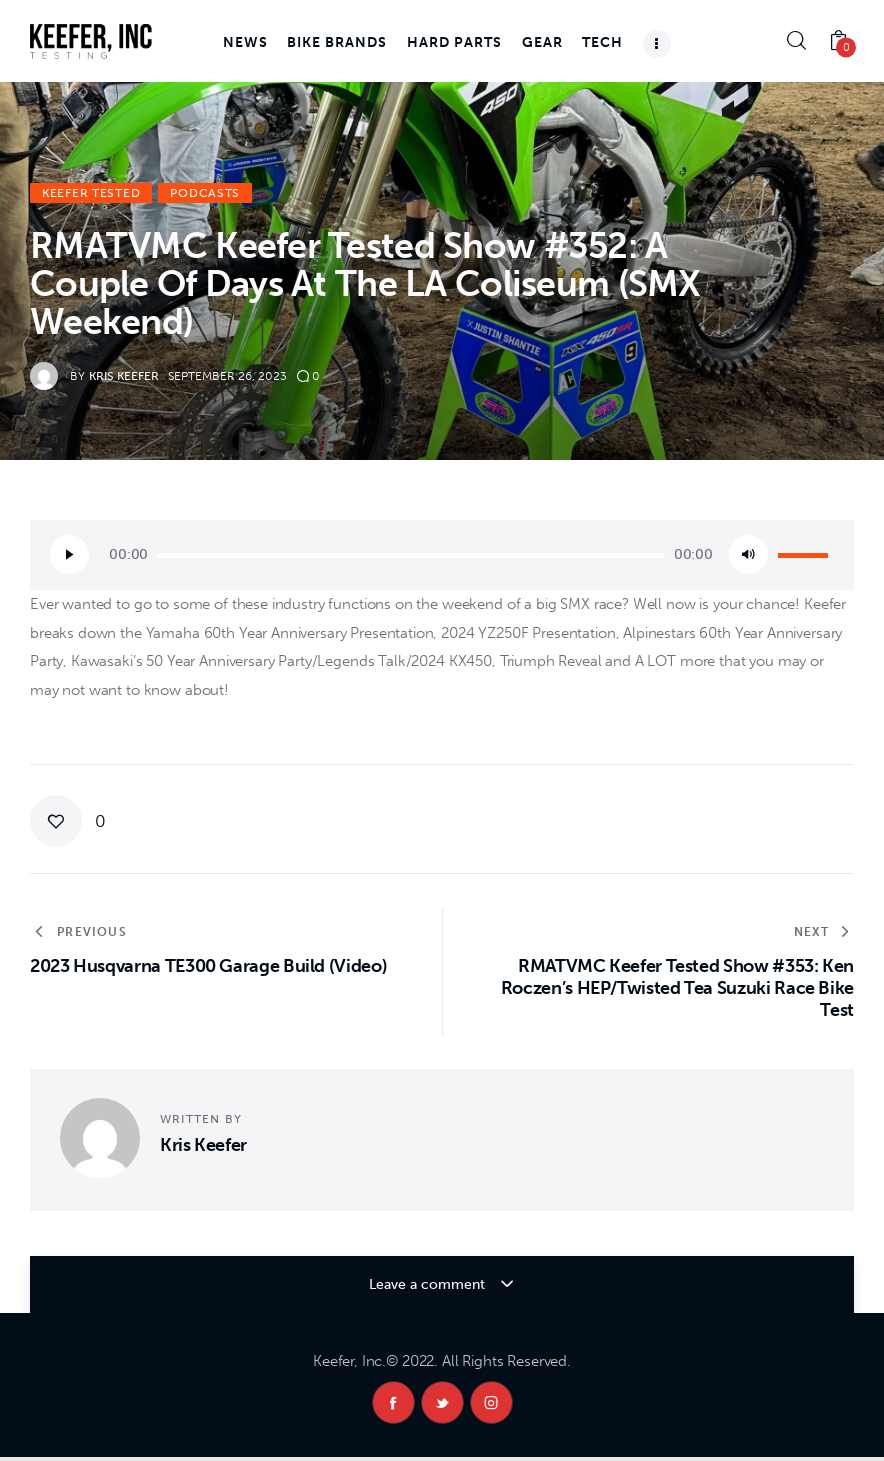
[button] (68, 821)
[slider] (411, 555)
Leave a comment (429, 1284)
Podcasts (205, 193)
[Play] (69, 554)
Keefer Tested (91, 193)
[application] (442, 555)
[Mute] (748, 554)
